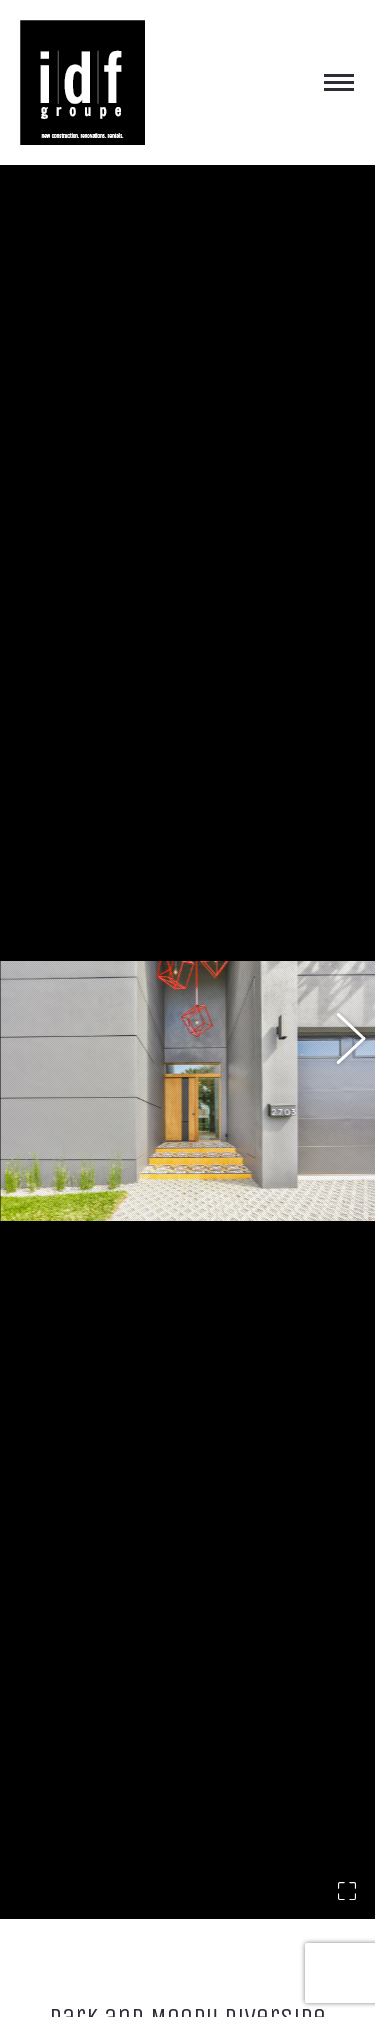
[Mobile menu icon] (339, 82)
